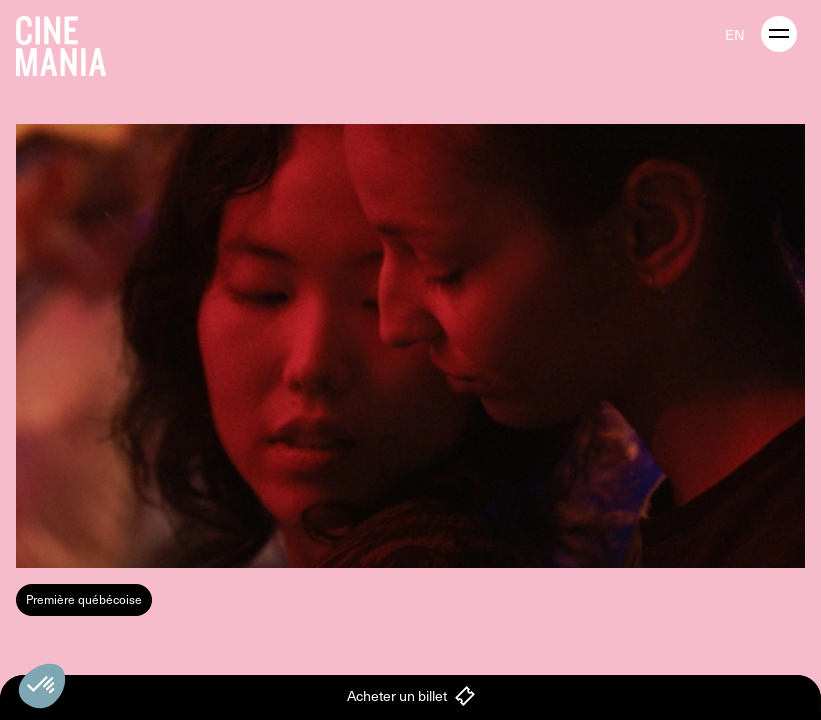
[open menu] (779, 34)
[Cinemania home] (69, 42)
